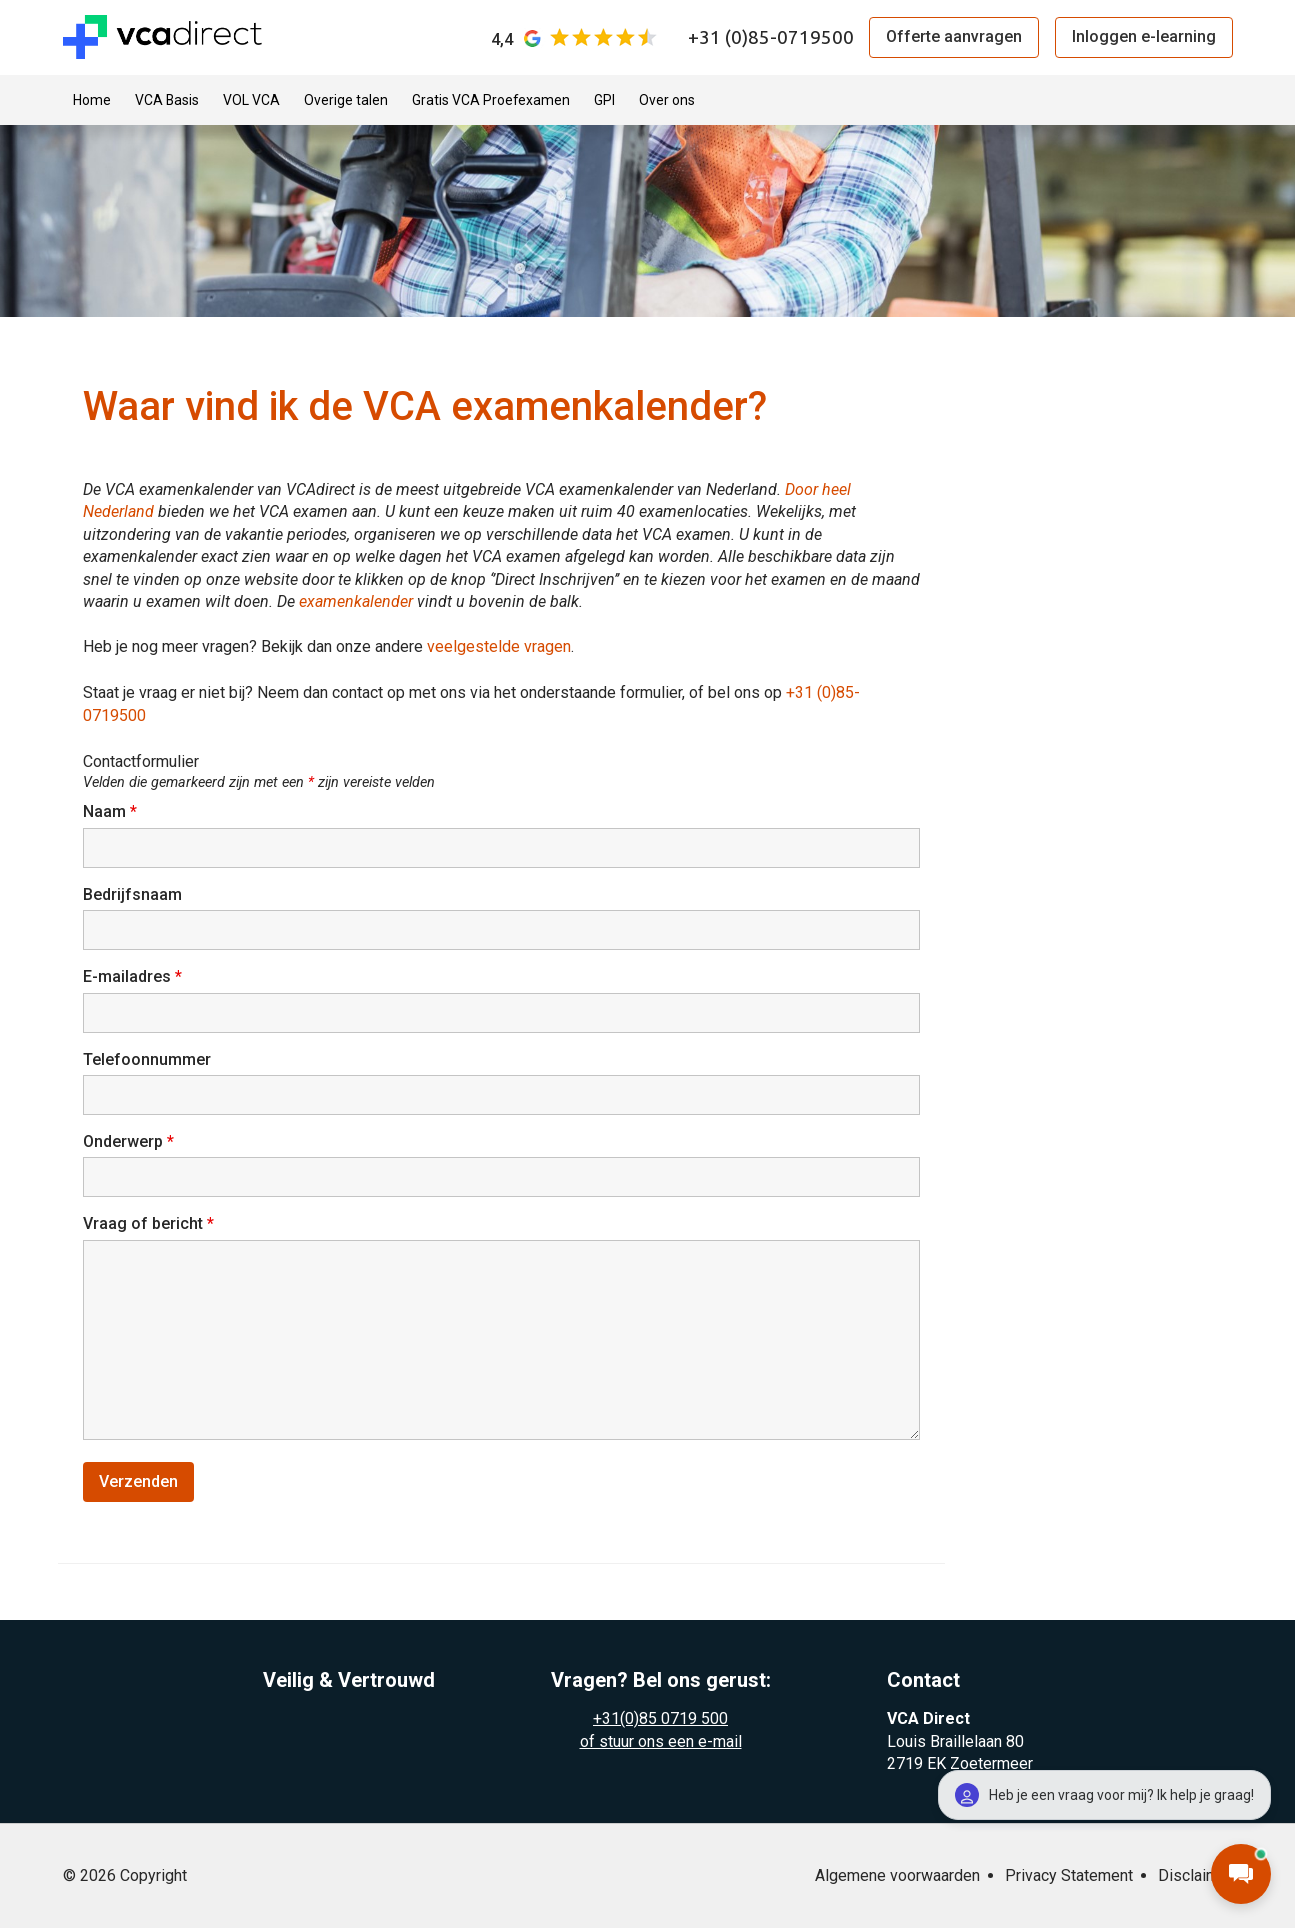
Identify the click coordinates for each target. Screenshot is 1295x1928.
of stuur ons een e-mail (661, 1741)
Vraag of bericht (148, 1223)
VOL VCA (251, 100)
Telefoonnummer (147, 1059)
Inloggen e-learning (1144, 36)
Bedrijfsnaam (132, 894)
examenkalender (358, 601)
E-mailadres (132, 976)
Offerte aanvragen (954, 36)
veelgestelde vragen (499, 646)
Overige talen (346, 100)
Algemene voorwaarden (897, 1875)
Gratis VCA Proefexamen (491, 100)
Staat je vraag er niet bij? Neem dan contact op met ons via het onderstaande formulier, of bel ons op (434, 692)
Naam (110, 811)
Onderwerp (128, 1141)
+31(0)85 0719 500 (660, 1718)
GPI (604, 100)
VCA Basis (167, 100)
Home (92, 100)
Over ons (667, 100)
